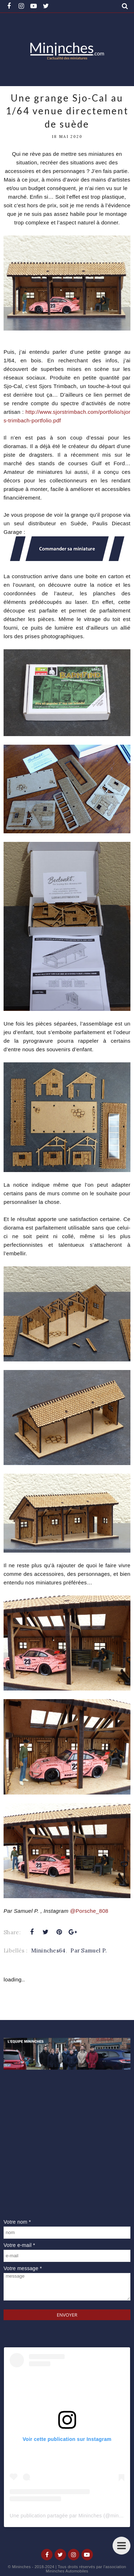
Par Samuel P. (88, 1950)
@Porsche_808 (90, 1911)
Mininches (21, 2567)
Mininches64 (48, 1950)
